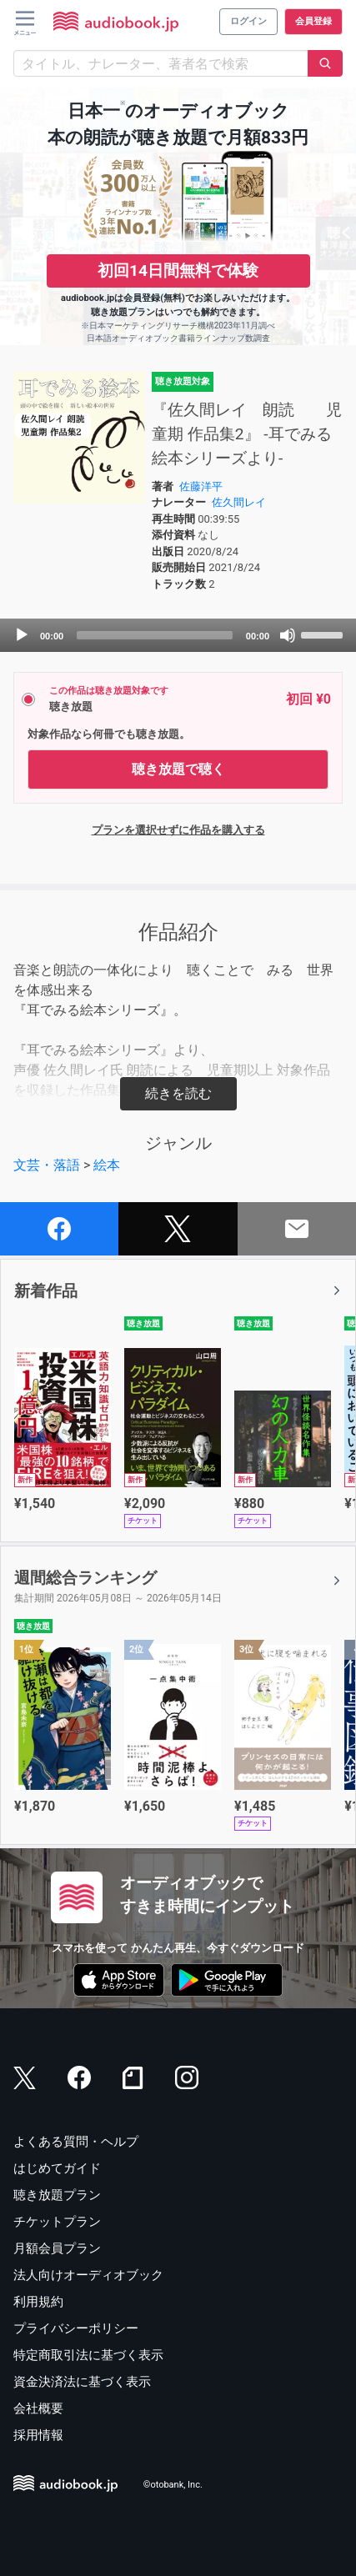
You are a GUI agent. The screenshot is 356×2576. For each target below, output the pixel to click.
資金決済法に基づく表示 (82, 2381)
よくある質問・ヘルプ (75, 2141)
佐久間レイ (239, 502)
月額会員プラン (57, 2248)
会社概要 (38, 2408)
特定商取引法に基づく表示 (88, 2355)
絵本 (106, 1165)
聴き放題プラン (57, 2195)
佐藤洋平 (201, 486)
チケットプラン (57, 2221)
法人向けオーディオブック (88, 2275)
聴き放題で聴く (178, 769)
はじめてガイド (57, 2168)
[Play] (21, 635)
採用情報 (38, 2435)
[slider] (155, 635)
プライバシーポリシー (75, 2328)
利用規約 (38, 2301)
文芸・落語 (46, 1165)
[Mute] (287, 635)
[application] (178, 635)
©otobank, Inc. (173, 2484)
